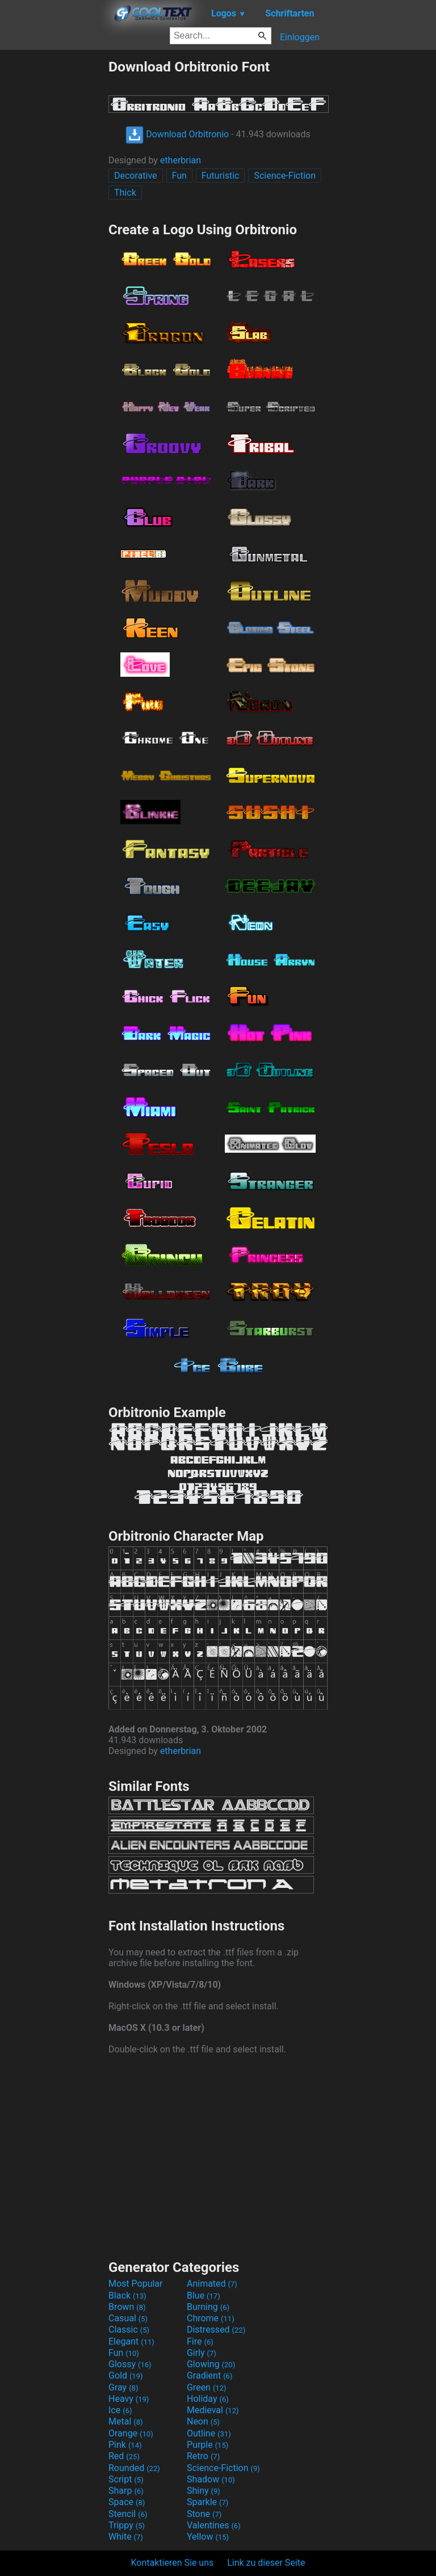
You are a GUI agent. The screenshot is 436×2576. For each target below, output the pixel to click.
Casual (128, 2318)
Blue (203, 2295)
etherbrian (180, 160)
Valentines (214, 2525)
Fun (179, 175)
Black (127, 2295)
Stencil (127, 2513)
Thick (125, 192)
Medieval (213, 2410)
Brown (126, 2306)
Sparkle (207, 2502)
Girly (201, 2352)
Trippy (126, 2525)
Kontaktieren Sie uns (172, 2562)
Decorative (135, 175)
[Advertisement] (54, 228)
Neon (203, 2421)
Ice (120, 2410)
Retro (203, 2456)
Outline (209, 2433)
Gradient (209, 2375)
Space (126, 2502)
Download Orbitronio (177, 134)
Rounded (134, 2468)
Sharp (126, 2490)
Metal (125, 2421)
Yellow (208, 2536)
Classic (128, 2329)
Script (126, 2479)
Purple (207, 2444)
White (125, 2536)
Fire (200, 2341)
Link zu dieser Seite (266, 2562)
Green (207, 2387)
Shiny (203, 2490)
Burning (208, 2306)
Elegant (131, 2341)
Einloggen (300, 37)
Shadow (211, 2479)
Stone (204, 2513)
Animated (212, 2283)
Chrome (210, 2318)
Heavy (128, 2398)
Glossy (130, 2364)
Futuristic (221, 175)
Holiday (208, 2398)
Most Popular (135, 2283)
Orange (130, 2433)
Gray (123, 2387)
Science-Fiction (285, 175)
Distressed (216, 2329)
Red (124, 2456)
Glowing (211, 2364)
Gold (125, 2375)
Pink (125, 2444)
